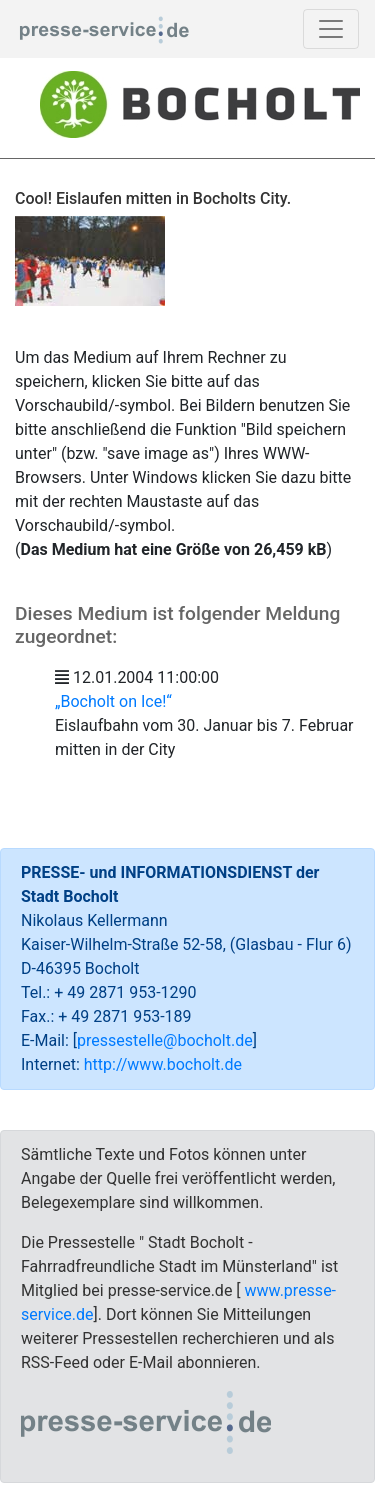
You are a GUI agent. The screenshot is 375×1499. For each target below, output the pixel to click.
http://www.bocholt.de (163, 1064)
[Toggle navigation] (331, 29)
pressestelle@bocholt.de (165, 1040)
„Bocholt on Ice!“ (113, 701)
